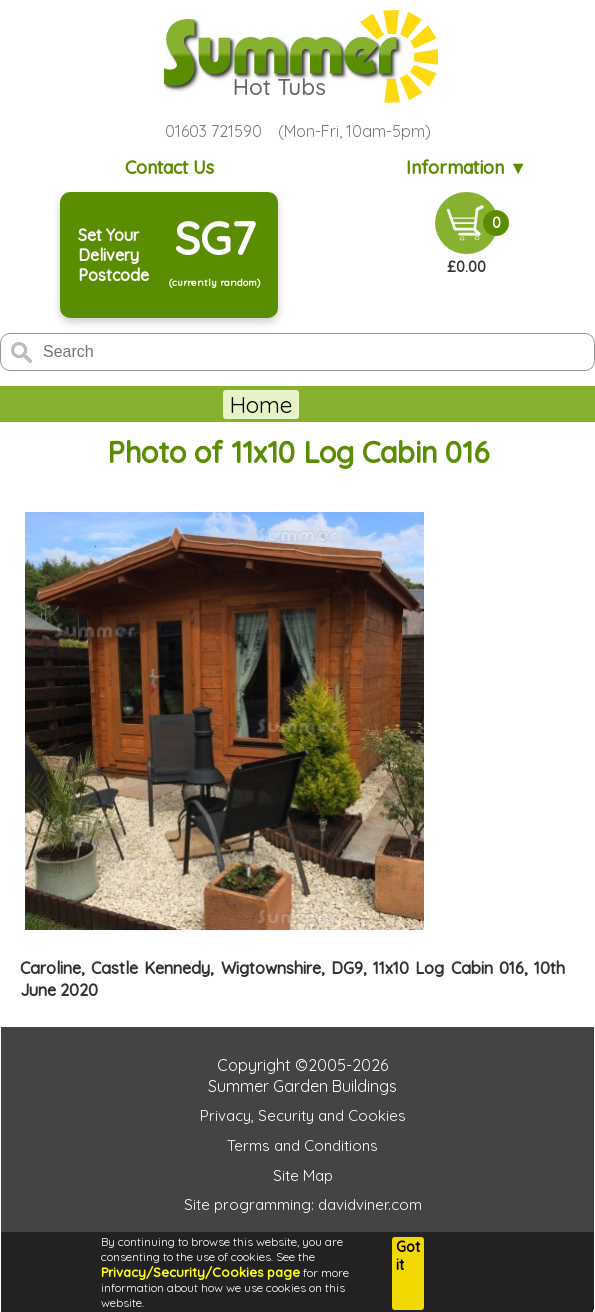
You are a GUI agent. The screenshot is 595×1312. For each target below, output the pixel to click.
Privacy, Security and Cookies (303, 1115)
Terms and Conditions (302, 1145)
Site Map (303, 1175)
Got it (408, 1256)
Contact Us (169, 167)
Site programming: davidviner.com (303, 1204)
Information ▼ (466, 167)
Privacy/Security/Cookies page (200, 1272)
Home (261, 404)
